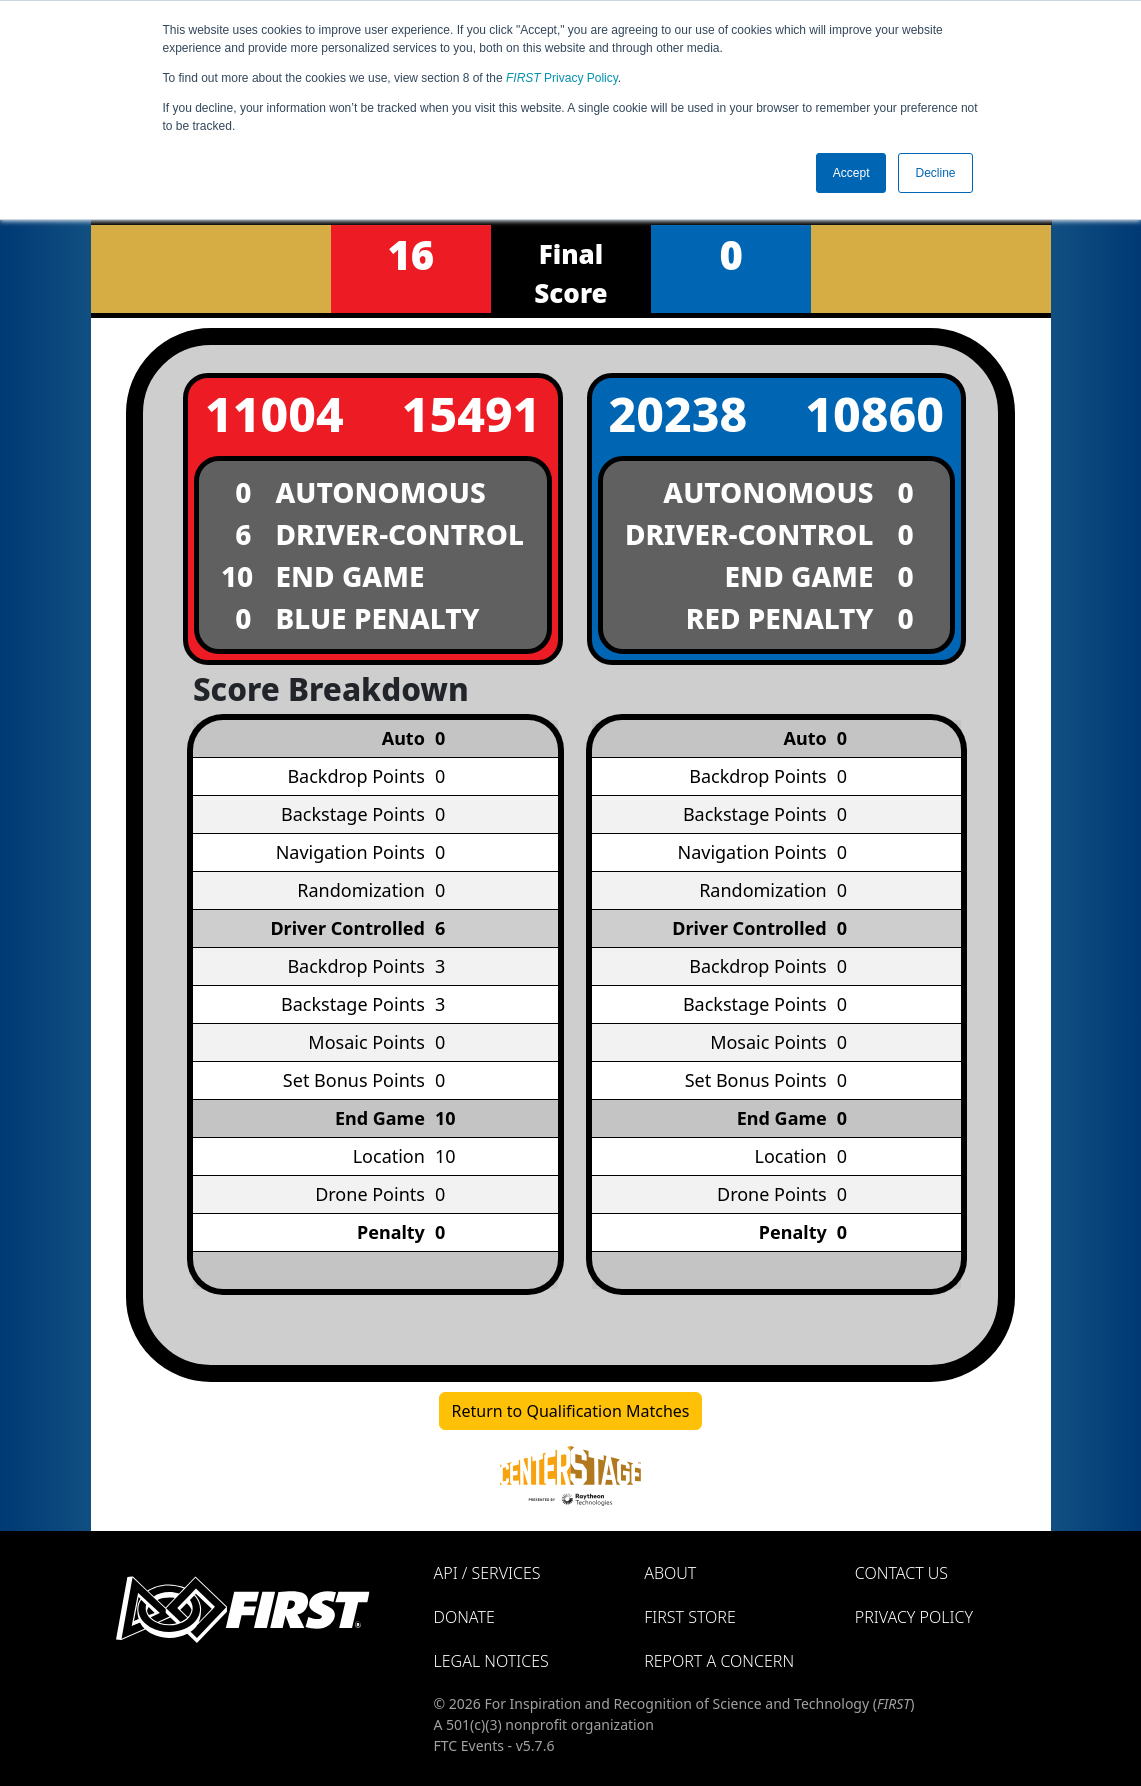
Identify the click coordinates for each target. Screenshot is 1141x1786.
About (670, 1573)
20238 (678, 413)
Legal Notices (491, 1661)
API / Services (487, 1573)
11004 (274, 413)
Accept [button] (851, 173)
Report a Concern (719, 1661)
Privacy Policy (562, 78)
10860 (874, 413)
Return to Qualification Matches (571, 1411)
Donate (464, 1617)
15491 (471, 413)
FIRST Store (690, 1617)
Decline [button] (935, 173)
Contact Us (901, 1573)
